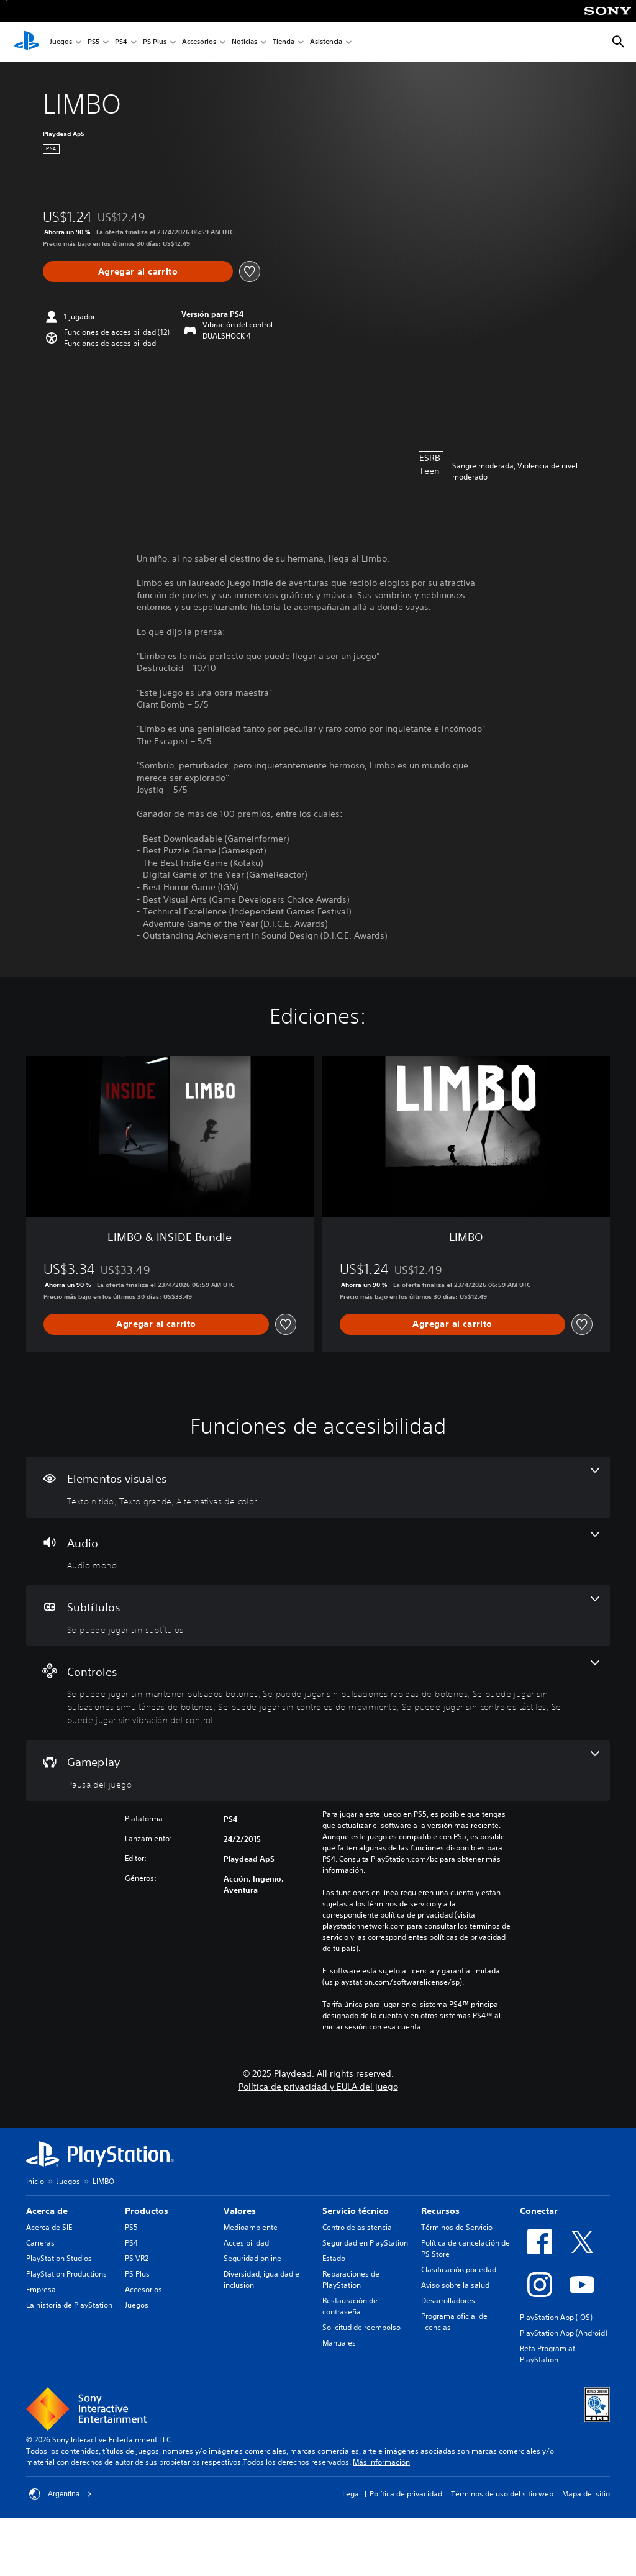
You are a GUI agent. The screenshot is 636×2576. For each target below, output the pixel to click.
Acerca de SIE (49, 2227)
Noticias (244, 42)
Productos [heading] (146, 2210)
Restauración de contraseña (350, 2306)
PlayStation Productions (66, 2274)
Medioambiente (251, 2227)
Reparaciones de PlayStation (350, 2279)
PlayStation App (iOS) (556, 2317)
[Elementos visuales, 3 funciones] (318, 1487)
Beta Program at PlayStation (547, 2354)
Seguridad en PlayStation (365, 2242)
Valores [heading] (240, 2210)
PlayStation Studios (59, 2258)
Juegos (61, 42)
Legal (351, 2493)
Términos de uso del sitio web (502, 2493)
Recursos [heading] (440, 2210)
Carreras (40, 2242)
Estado (333, 2258)
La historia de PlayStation (69, 2305)
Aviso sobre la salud (455, 2285)
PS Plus (154, 42)
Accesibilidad (246, 2242)
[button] (110, 343)
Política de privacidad (406, 2493)
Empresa (41, 2289)
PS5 (93, 42)
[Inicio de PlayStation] (26, 42)
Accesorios (199, 42)
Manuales (339, 2342)
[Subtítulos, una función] (318, 1615)
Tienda (283, 42)
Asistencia (326, 42)
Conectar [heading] (539, 2210)
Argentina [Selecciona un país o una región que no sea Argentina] (60, 2494)
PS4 (121, 42)
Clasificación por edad (458, 2269)
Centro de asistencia (357, 2227)
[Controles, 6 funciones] (318, 1693)
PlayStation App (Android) (563, 2333)
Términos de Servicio (457, 2227)
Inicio (35, 2181)
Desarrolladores (448, 2300)
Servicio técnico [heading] (355, 2210)
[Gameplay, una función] (318, 1770)
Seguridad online (252, 2258)
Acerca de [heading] (47, 2210)
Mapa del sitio (586, 2493)
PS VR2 (136, 2258)
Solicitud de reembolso (361, 2327)
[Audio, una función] (318, 1551)
